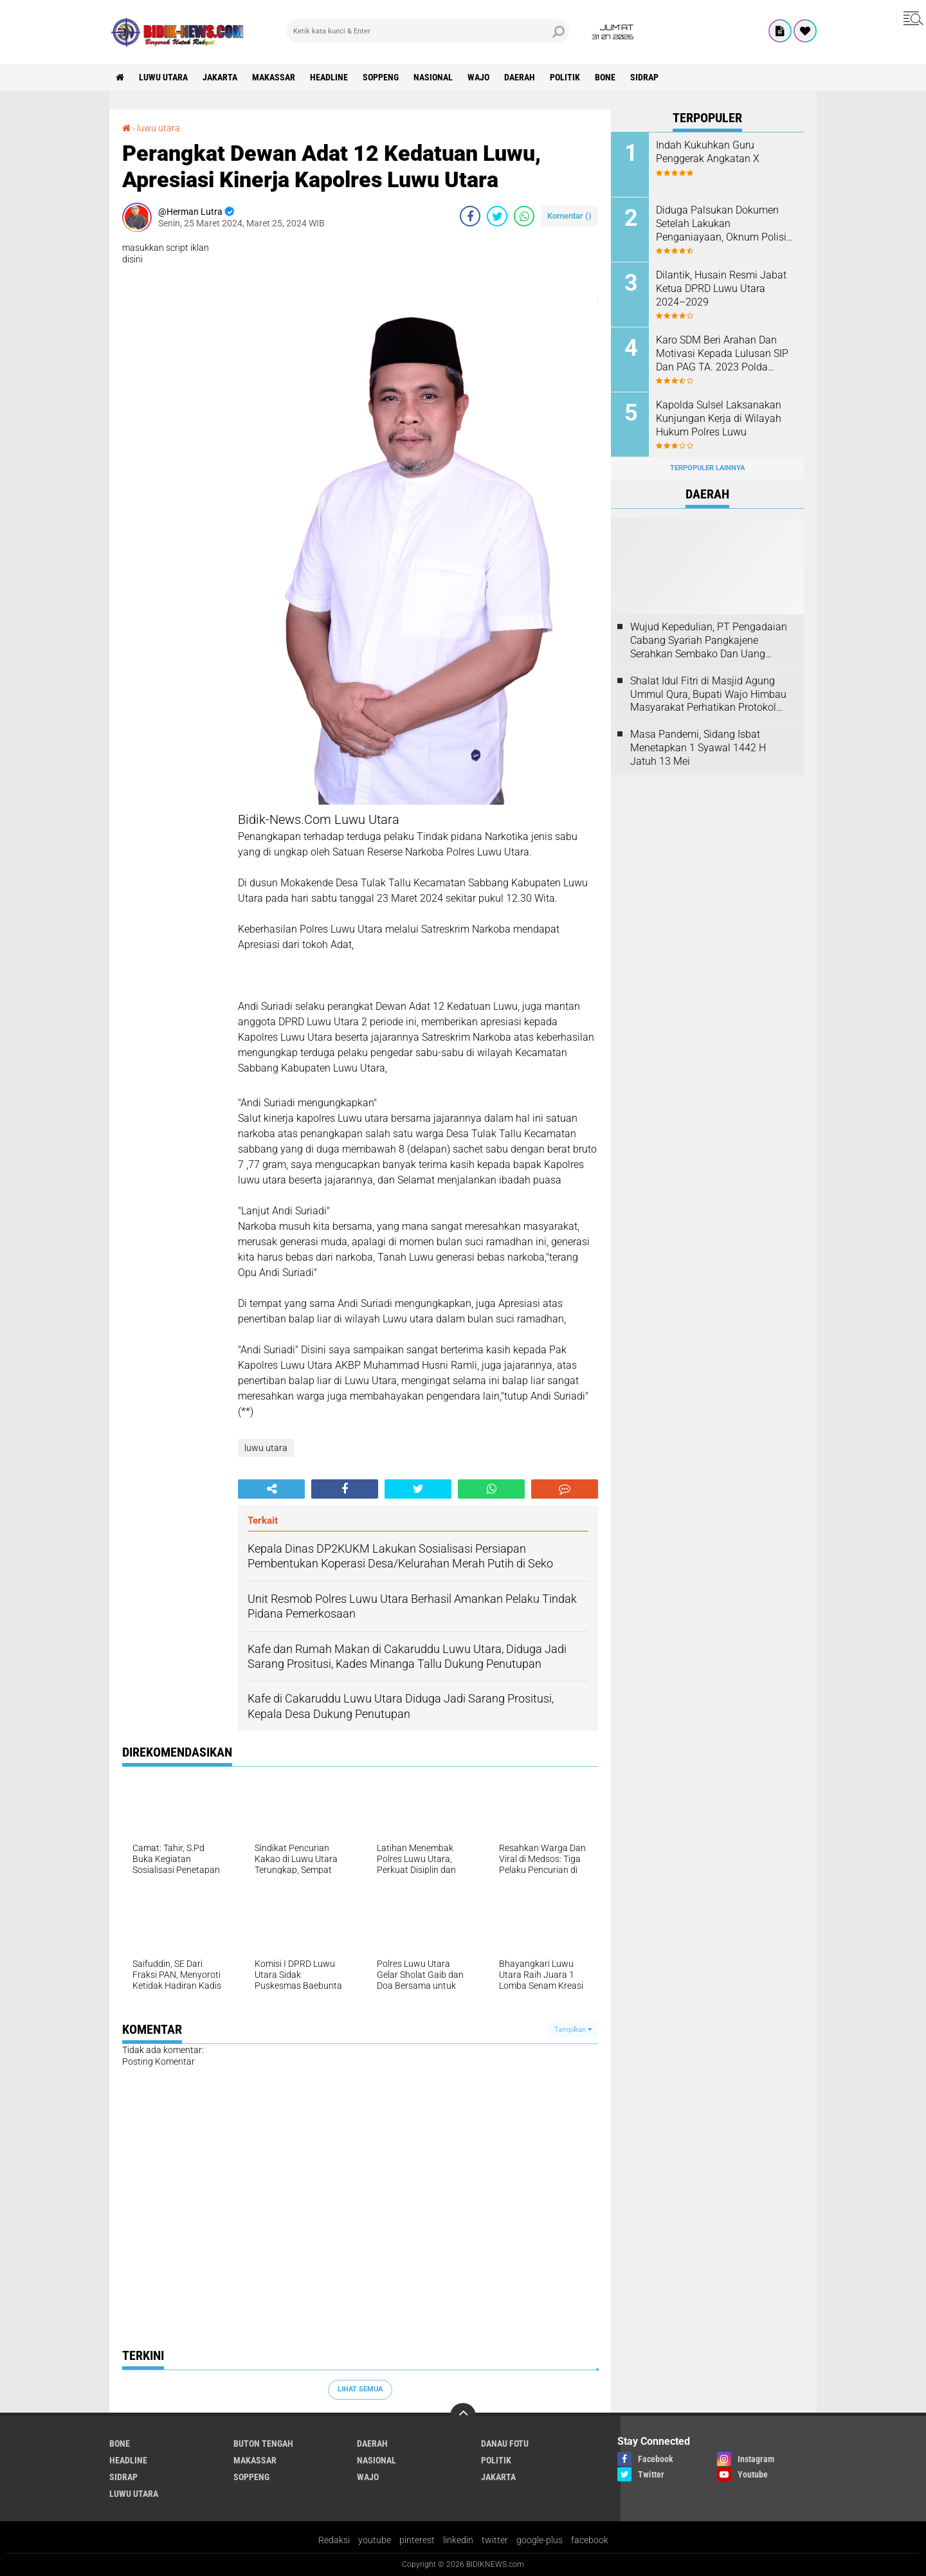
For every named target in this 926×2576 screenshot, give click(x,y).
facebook (589, 2540)
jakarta (220, 77)
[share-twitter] (497, 216)
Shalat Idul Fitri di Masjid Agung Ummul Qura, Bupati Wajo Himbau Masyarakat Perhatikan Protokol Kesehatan (708, 695)
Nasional (433, 77)
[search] (427, 30)
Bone (605, 77)
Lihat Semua (360, 2389)
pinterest (417, 2540)
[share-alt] (271, 1489)
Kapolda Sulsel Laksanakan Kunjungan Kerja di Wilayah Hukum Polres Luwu (718, 418)
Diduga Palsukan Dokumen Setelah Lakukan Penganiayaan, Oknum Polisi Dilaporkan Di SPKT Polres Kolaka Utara (721, 224)
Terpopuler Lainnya (707, 468)
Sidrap (644, 77)
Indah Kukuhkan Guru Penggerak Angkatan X (707, 152)
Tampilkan (573, 2029)
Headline (329, 77)
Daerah (519, 77)
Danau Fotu (505, 2443)
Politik (565, 77)
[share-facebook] (470, 216)
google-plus (539, 2540)
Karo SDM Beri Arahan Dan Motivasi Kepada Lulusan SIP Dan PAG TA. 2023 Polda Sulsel (722, 354)
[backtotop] (463, 2416)
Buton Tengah (263, 2443)
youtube (374, 2540)
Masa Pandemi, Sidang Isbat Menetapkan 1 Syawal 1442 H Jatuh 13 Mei (698, 747)
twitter (495, 2540)
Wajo (478, 77)
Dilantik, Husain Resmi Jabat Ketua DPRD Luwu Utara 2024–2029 (721, 288)
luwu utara (163, 77)
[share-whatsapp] (524, 216)
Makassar (273, 77)
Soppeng (381, 77)
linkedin (458, 2540)
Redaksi (334, 2540)
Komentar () (569, 216)
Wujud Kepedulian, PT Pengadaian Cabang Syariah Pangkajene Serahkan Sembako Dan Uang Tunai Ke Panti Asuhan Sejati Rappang (708, 641)
